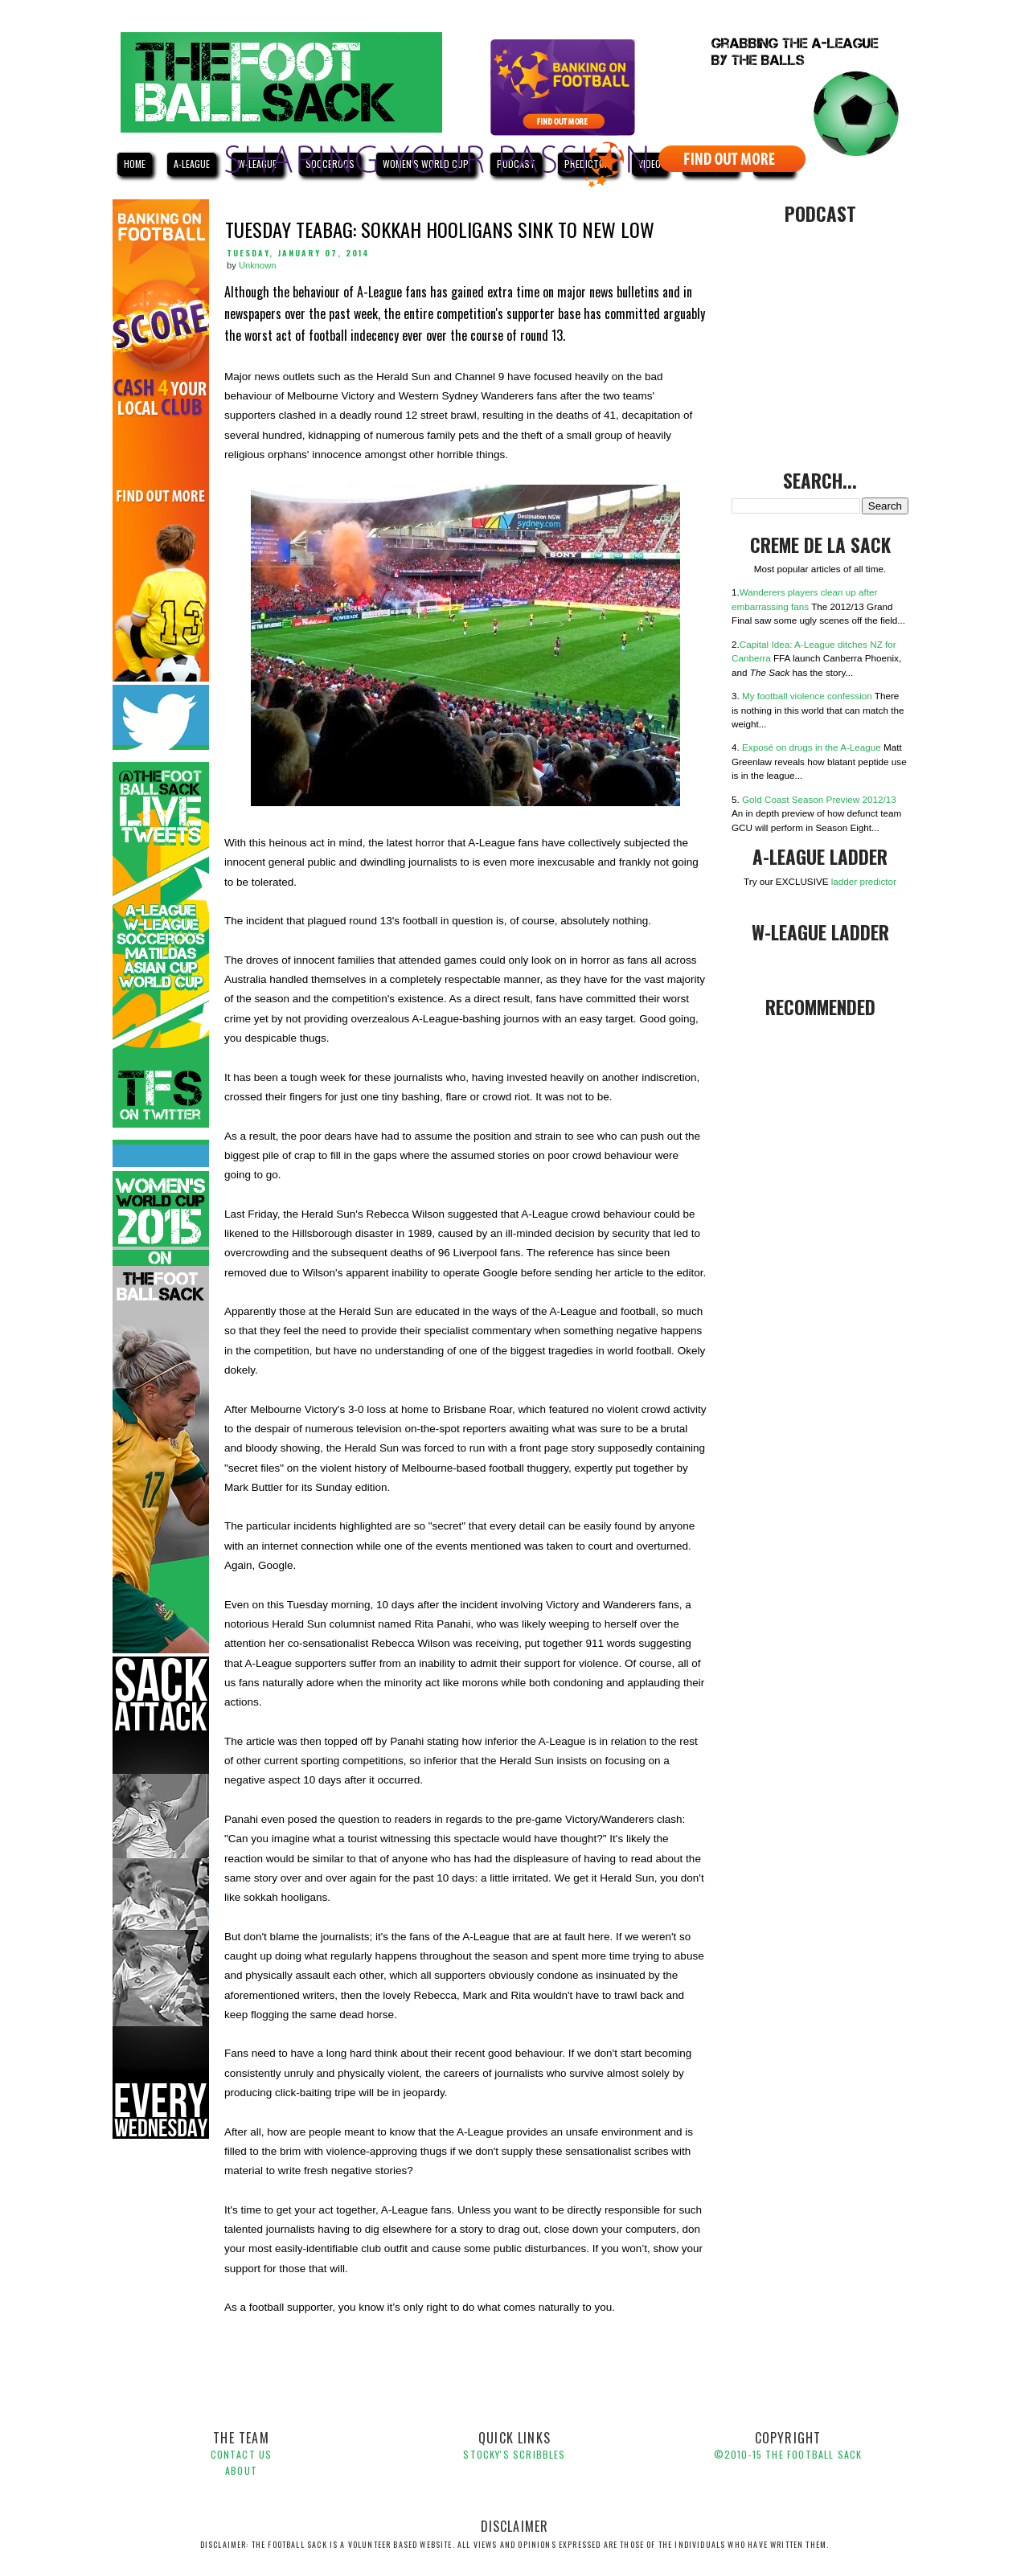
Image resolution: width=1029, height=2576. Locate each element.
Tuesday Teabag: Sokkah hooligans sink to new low (439, 229)
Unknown (258, 265)
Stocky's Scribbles (514, 2454)
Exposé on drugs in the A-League (811, 747)
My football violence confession (807, 695)
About (241, 2470)
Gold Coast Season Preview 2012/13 (819, 799)
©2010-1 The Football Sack (788, 2454)
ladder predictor (863, 881)
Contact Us (242, 2454)
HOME (135, 163)
